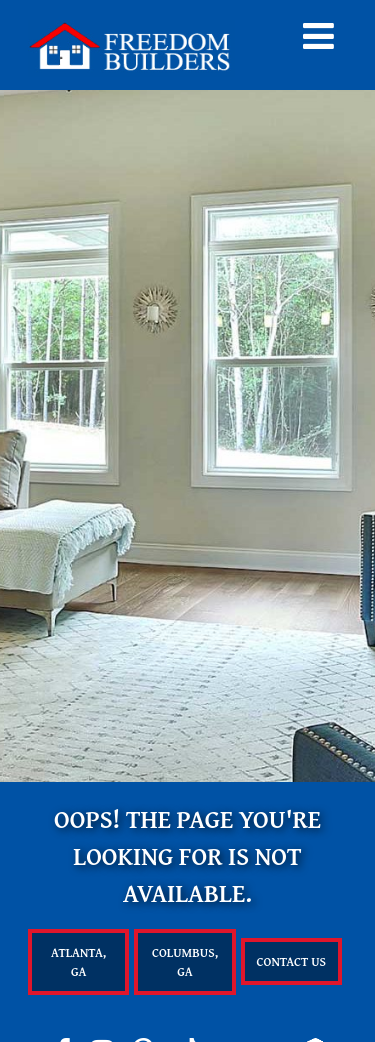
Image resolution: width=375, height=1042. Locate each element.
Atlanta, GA (78, 962)
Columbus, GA (185, 962)
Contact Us (292, 961)
